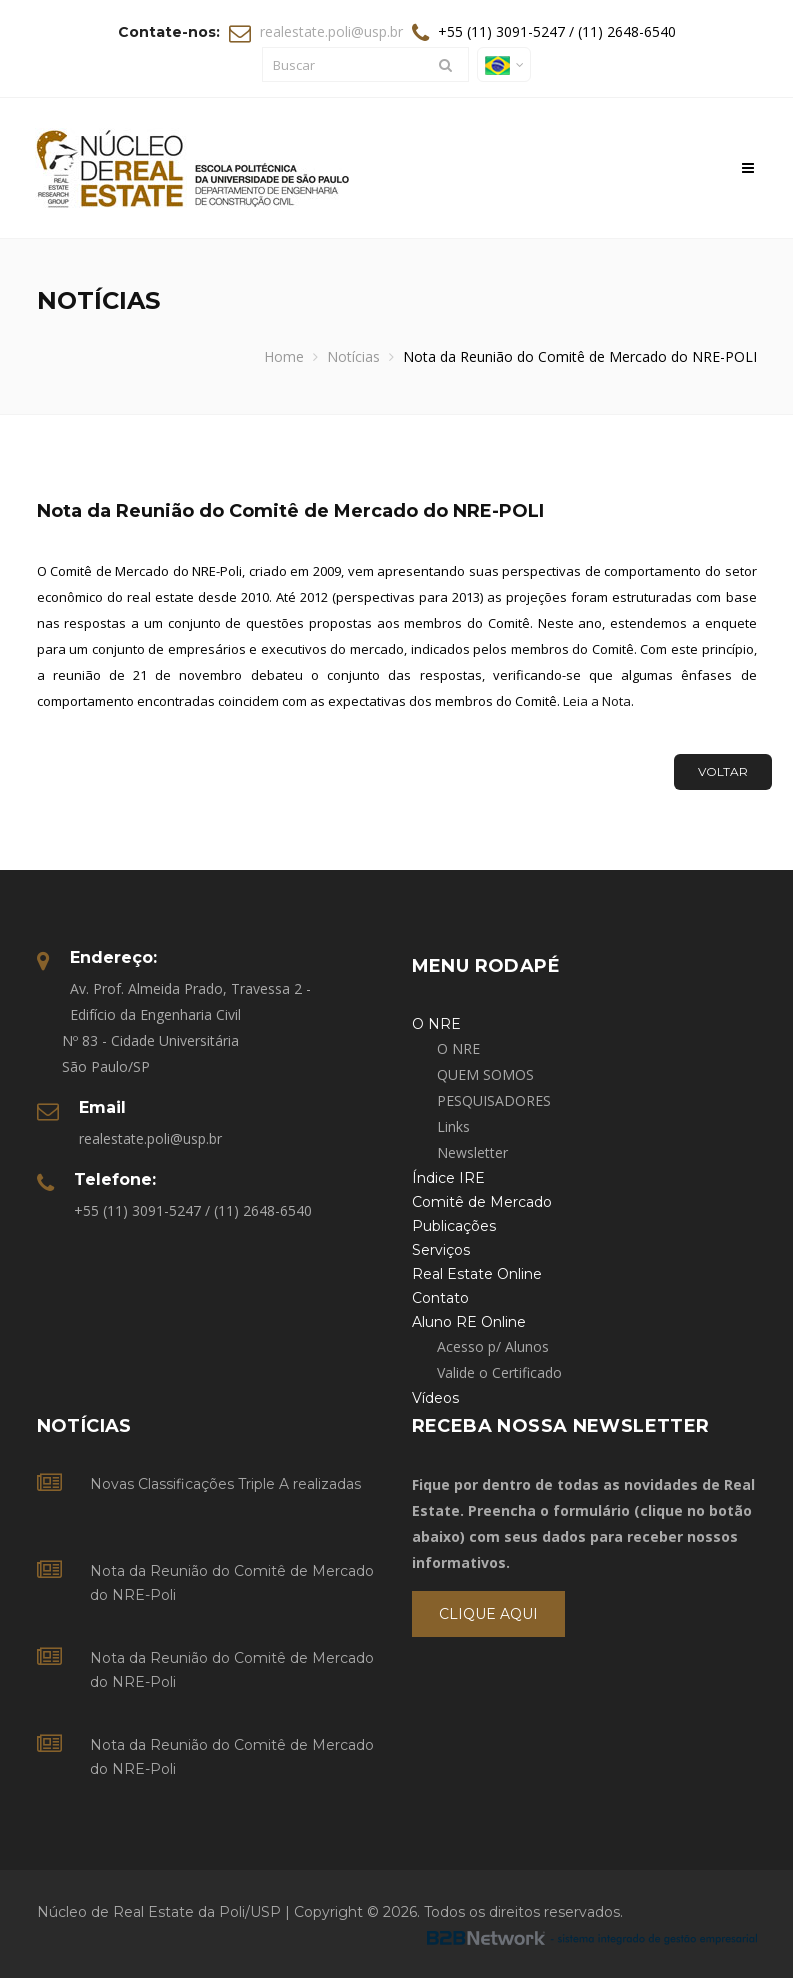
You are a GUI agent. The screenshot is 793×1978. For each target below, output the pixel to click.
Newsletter (472, 1152)
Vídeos (435, 1398)
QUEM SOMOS (485, 1074)
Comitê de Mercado (482, 1202)
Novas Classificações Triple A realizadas (225, 1484)
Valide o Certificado (499, 1372)
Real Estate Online (477, 1274)
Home (284, 356)
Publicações (454, 1226)
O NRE (458, 1048)
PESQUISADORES (494, 1100)
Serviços (441, 1250)
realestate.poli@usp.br (331, 31)
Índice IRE (448, 1178)
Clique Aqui (488, 1614)
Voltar (723, 771)
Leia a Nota (597, 701)
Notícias (353, 356)
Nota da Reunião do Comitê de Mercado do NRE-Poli (232, 1583)
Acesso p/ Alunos (493, 1346)
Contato (440, 1298)
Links (453, 1126)
